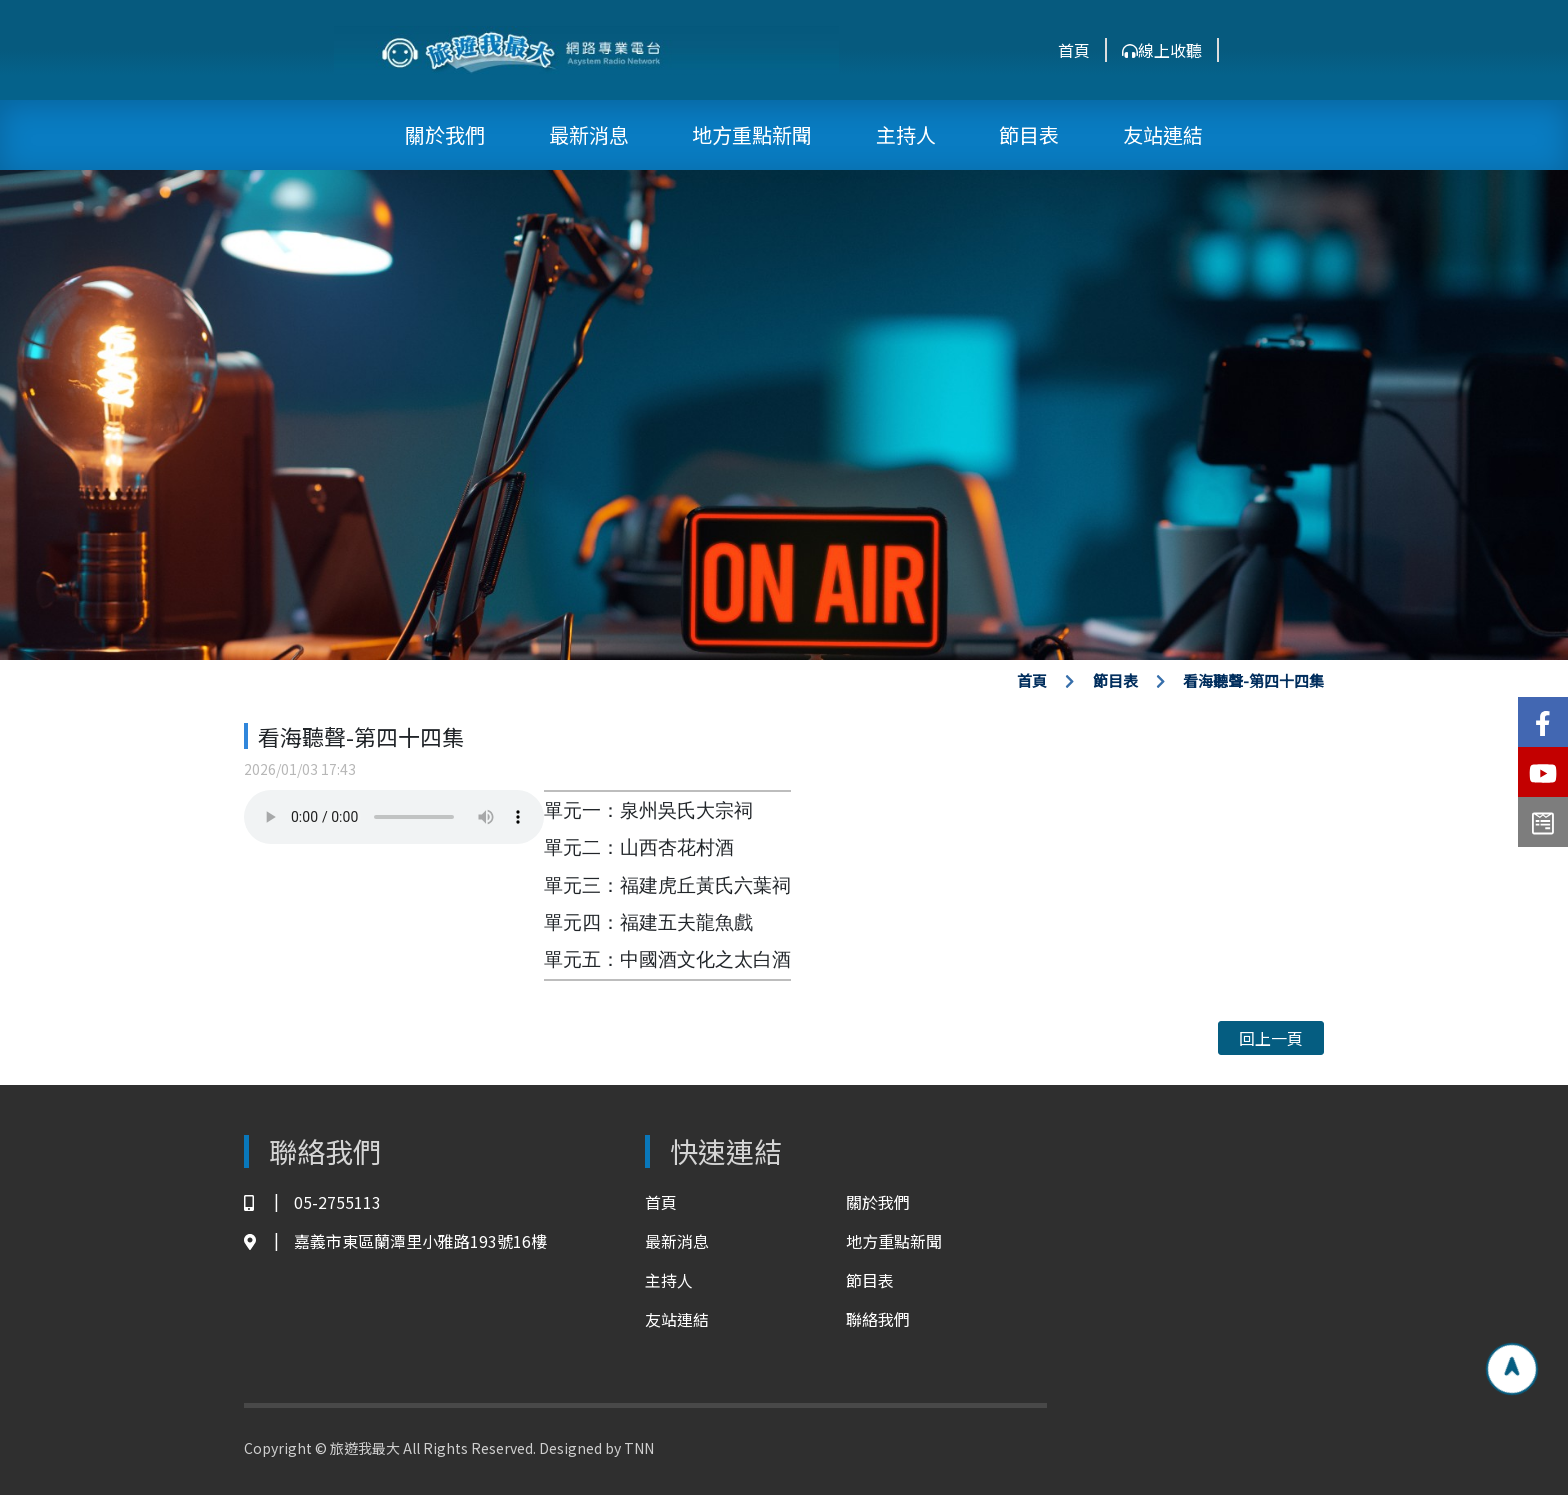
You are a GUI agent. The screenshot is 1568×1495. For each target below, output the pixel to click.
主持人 (906, 134)
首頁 (1074, 50)
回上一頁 (1271, 1038)
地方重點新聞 (752, 134)
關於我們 (445, 134)
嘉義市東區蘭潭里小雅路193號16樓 (395, 1241)
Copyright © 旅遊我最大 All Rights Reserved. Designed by (434, 1448)
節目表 (1029, 134)
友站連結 (1163, 134)
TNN (639, 1448)
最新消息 (589, 134)
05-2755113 (312, 1202)
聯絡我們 (878, 1319)
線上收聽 (1162, 50)
